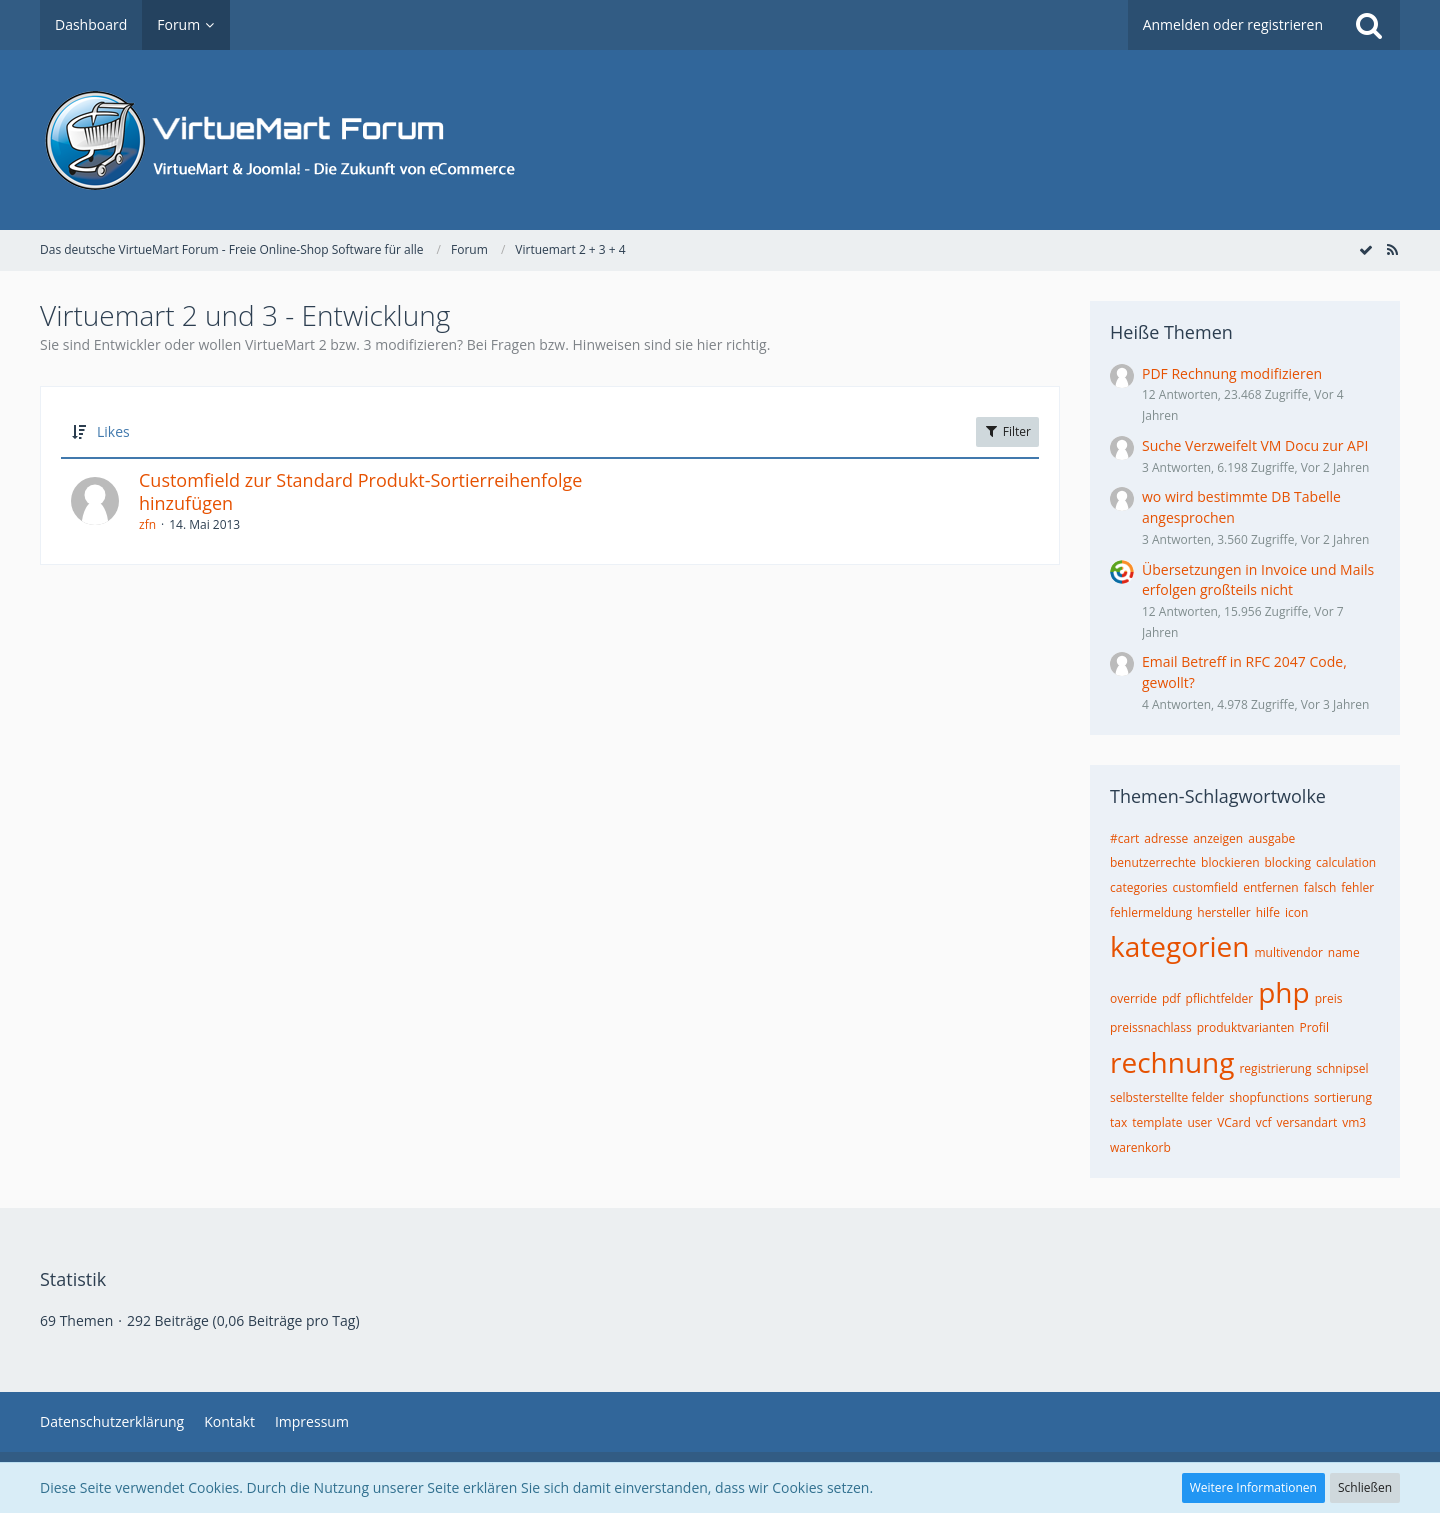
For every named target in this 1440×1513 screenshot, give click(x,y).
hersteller (1223, 912)
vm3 (1354, 1122)
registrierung (1275, 1068)
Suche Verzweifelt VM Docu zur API (1255, 445)
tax (1118, 1122)
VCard (1234, 1122)
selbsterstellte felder (1167, 1097)
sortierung (1343, 1097)
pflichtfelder (1220, 998)
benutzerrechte (1153, 862)
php (1283, 992)
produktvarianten (1246, 1027)
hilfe (1268, 912)
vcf (1264, 1122)
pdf (1171, 998)
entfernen (1271, 887)
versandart (1307, 1122)
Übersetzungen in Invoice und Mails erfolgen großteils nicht (1258, 580)
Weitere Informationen (1253, 1487)
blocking (1288, 862)
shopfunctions (1269, 1097)
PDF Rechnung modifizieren (1232, 373)
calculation (1346, 862)
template (1157, 1122)
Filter (1007, 431)
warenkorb (1140, 1147)
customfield (1206, 887)
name (1344, 952)
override (1133, 998)
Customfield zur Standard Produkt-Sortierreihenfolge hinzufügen (360, 492)
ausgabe (1271, 838)
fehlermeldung (1151, 912)
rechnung (1172, 1062)
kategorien (1179, 946)
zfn (147, 524)
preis (1329, 998)
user (1199, 1122)
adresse (1166, 838)
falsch (1320, 887)
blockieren (1230, 862)
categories (1139, 887)
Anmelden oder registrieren (1233, 24)
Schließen (1365, 1487)
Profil (1313, 1027)
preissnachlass (1151, 1027)
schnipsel (1342, 1068)
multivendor (1288, 952)
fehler (1357, 887)
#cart (1124, 838)
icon (1296, 912)
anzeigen (1218, 838)
